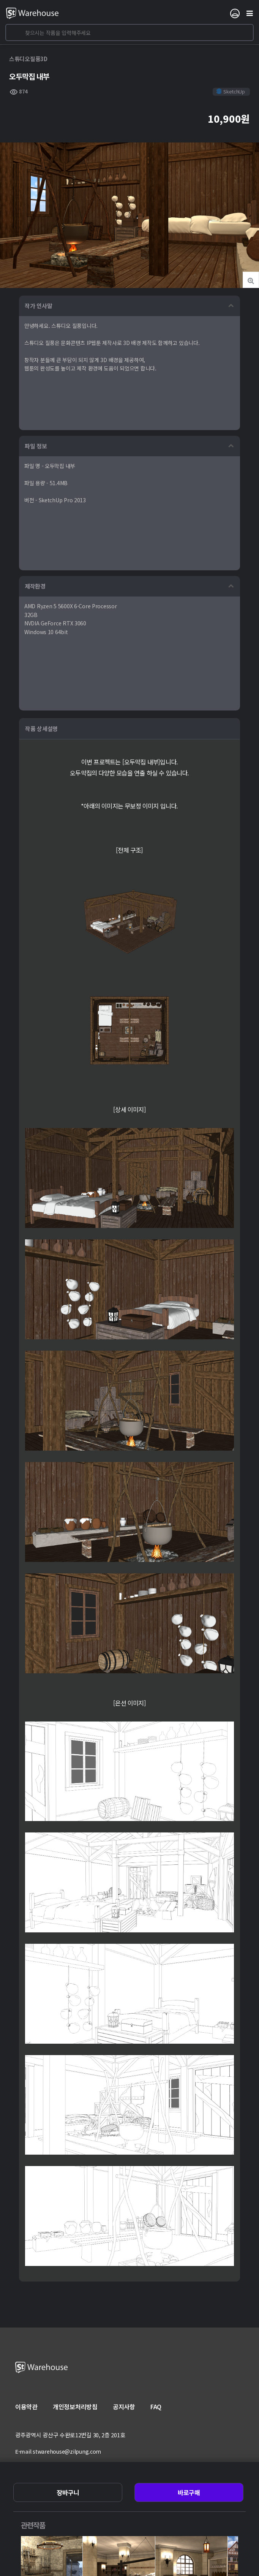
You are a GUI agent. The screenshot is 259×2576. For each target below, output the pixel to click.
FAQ (155, 2406)
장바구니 (68, 2492)
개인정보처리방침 (75, 2406)
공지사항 (124, 2406)
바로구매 (189, 2492)
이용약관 (26, 2406)
